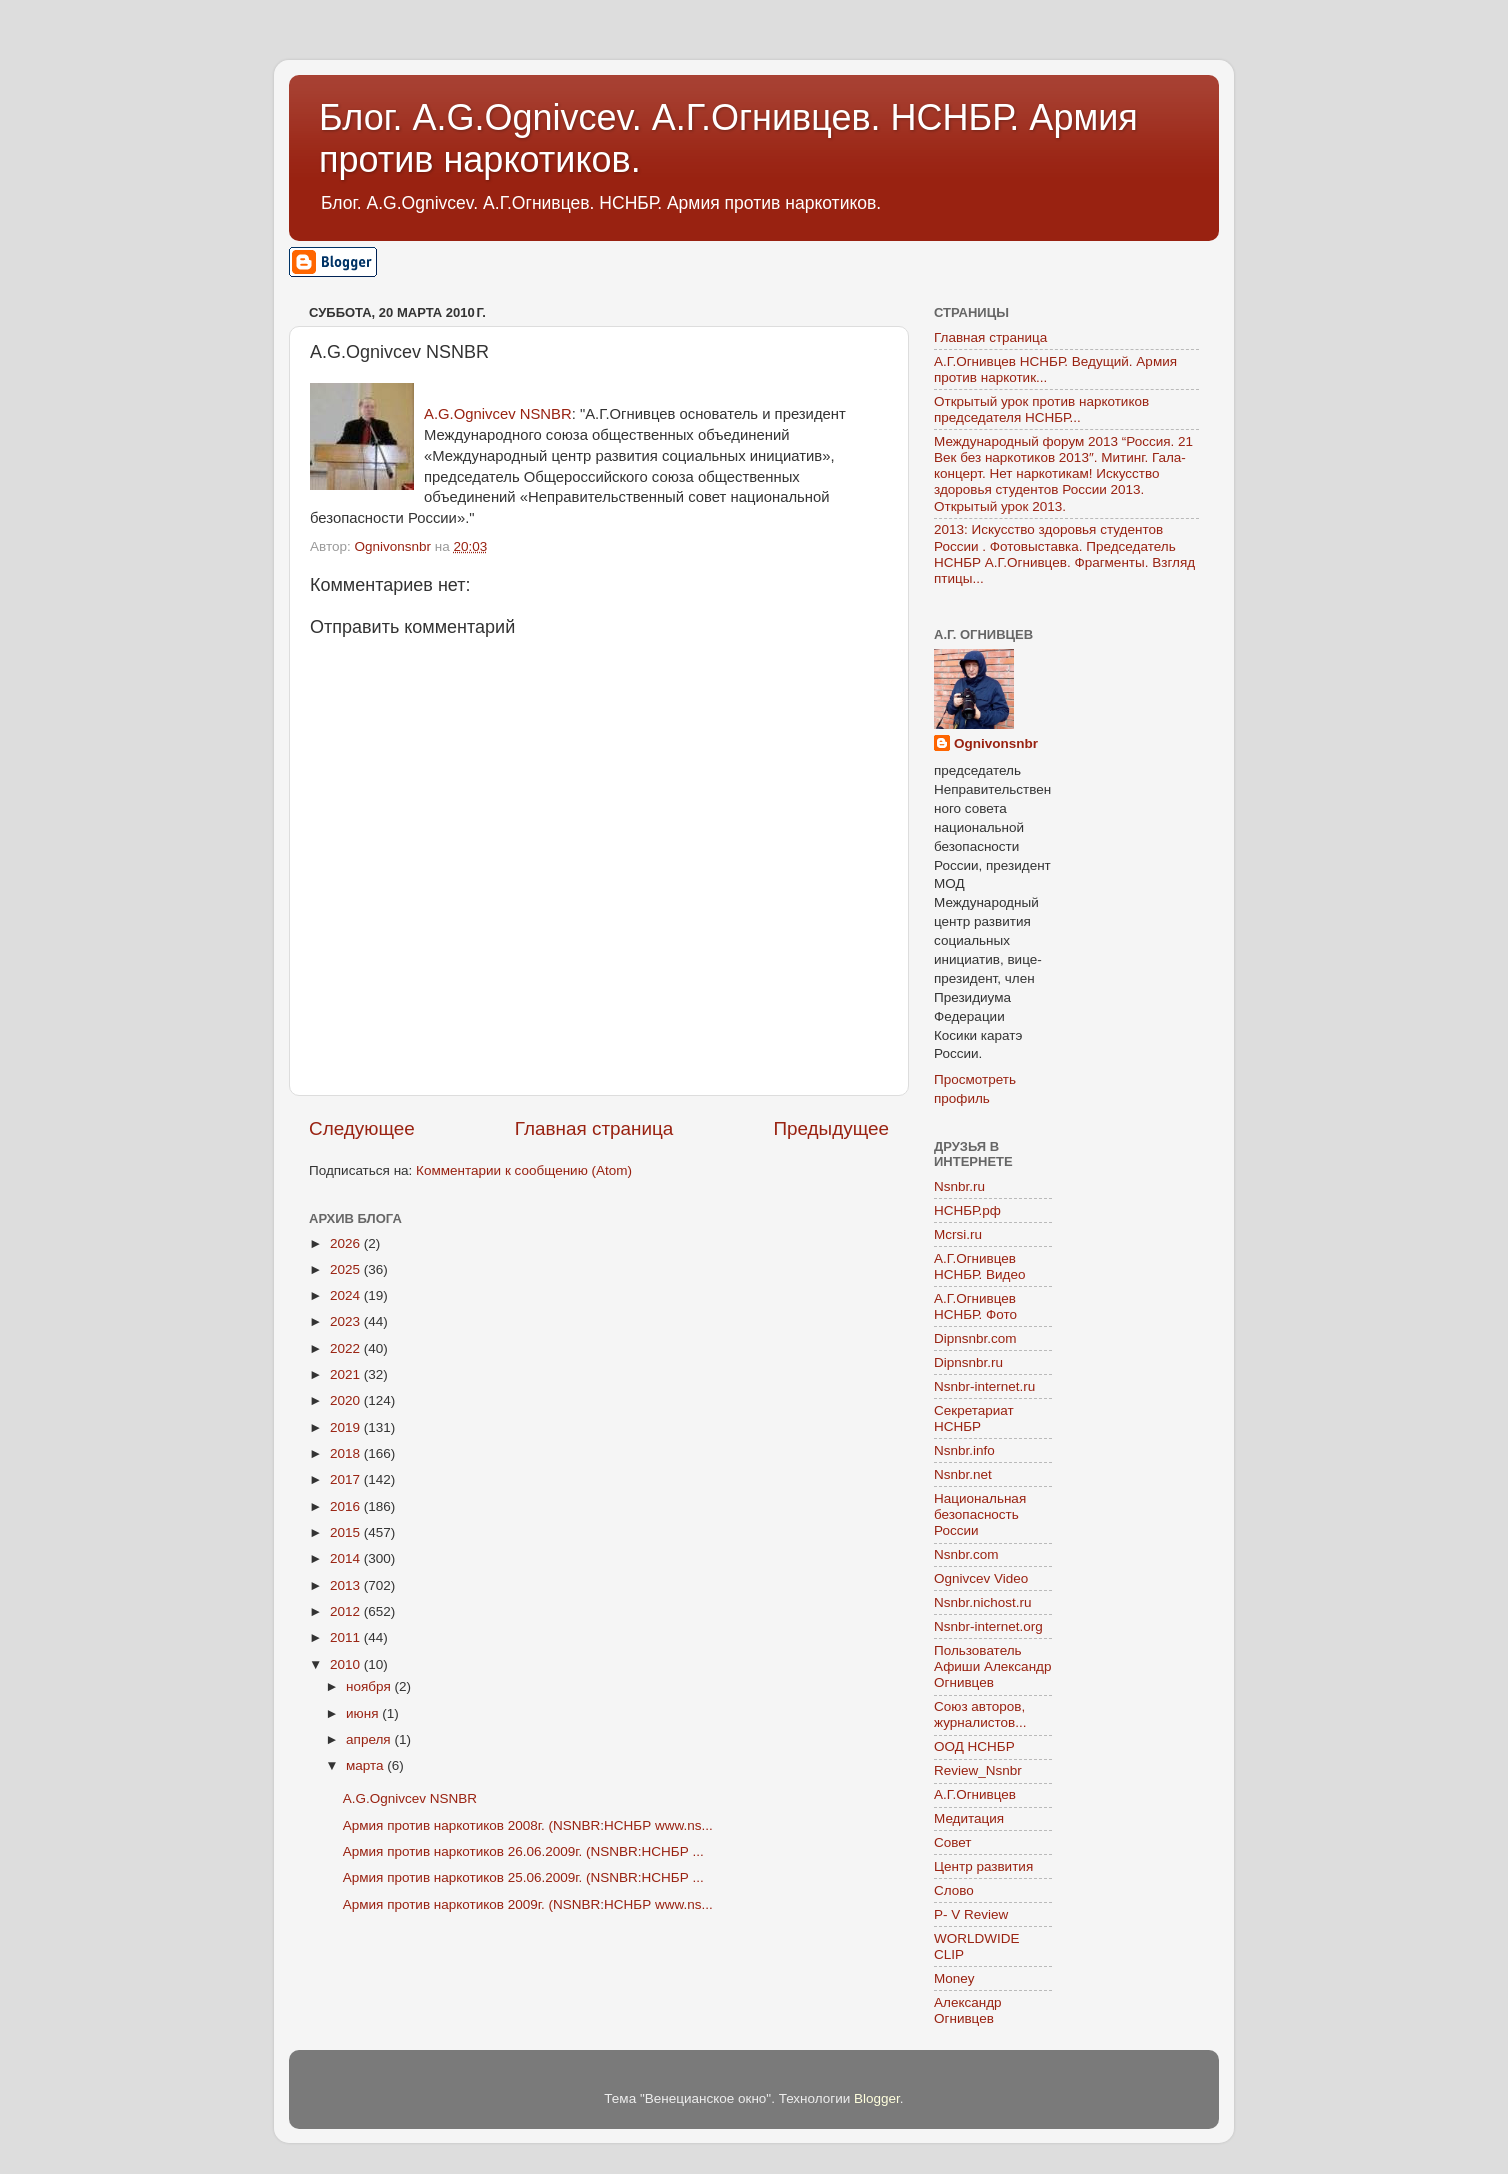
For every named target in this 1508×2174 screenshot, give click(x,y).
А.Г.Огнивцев (975, 1794)
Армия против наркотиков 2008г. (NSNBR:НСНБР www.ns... (528, 1825)
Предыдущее (831, 1128)
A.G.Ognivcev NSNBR (498, 414)
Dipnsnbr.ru (968, 1362)
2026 (347, 1243)
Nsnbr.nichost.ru (983, 1602)
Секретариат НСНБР (974, 1418)
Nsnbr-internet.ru (984, 1386)
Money (954, 1978)
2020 (347, 1400)
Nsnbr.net (963, 1474)
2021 (347, 1374)
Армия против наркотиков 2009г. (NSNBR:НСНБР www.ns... (528, 1904)
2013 (347, 1585)
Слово (954, 1890)
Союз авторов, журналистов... (980, 1714)
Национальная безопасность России (980, 1514)
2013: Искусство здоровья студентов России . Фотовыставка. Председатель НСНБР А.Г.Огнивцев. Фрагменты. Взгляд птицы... (1064, 554)
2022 (347, 1348)
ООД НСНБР (974, 1746)
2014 (347, 1558)
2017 (347, 1479)
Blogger (877, 2098)
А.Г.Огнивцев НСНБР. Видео (980, 1266)
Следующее (362, 1128)
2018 (347, 1453)
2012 (347, 1611)
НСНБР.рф (967, 1210)
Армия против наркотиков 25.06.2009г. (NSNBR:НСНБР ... (523, 1877)
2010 (347, 1664)
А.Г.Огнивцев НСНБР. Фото (975, 1306)
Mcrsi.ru (958, 1234)
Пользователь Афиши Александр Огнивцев (992, 1666)
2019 (347, 1427)
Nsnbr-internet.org (988, 1626)
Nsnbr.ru (959, 1186)
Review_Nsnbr (978, 1770)
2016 (347, 1506)
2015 (347, 1532)
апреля (370, 1739)
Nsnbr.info (964, 1450)
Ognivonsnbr (996, 743)
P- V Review (971, 1914)
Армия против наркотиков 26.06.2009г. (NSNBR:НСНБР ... (523, 1851)
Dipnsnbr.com (975, 1338)
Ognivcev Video (981, 1578)
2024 (347, 1295)
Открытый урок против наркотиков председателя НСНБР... (1041, 409)
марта (366, 1765)
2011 (347, 1637)
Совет (953, 1842)
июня (364, 1713)
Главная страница (594, 1128)
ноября (370, 1686)
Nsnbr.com (966, 1554)
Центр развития (983, 1866)
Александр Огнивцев (968, 2010)
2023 (347, 1321)
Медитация (969, 1818)
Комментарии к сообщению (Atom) (524, 1170)
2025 (347, 1269)
